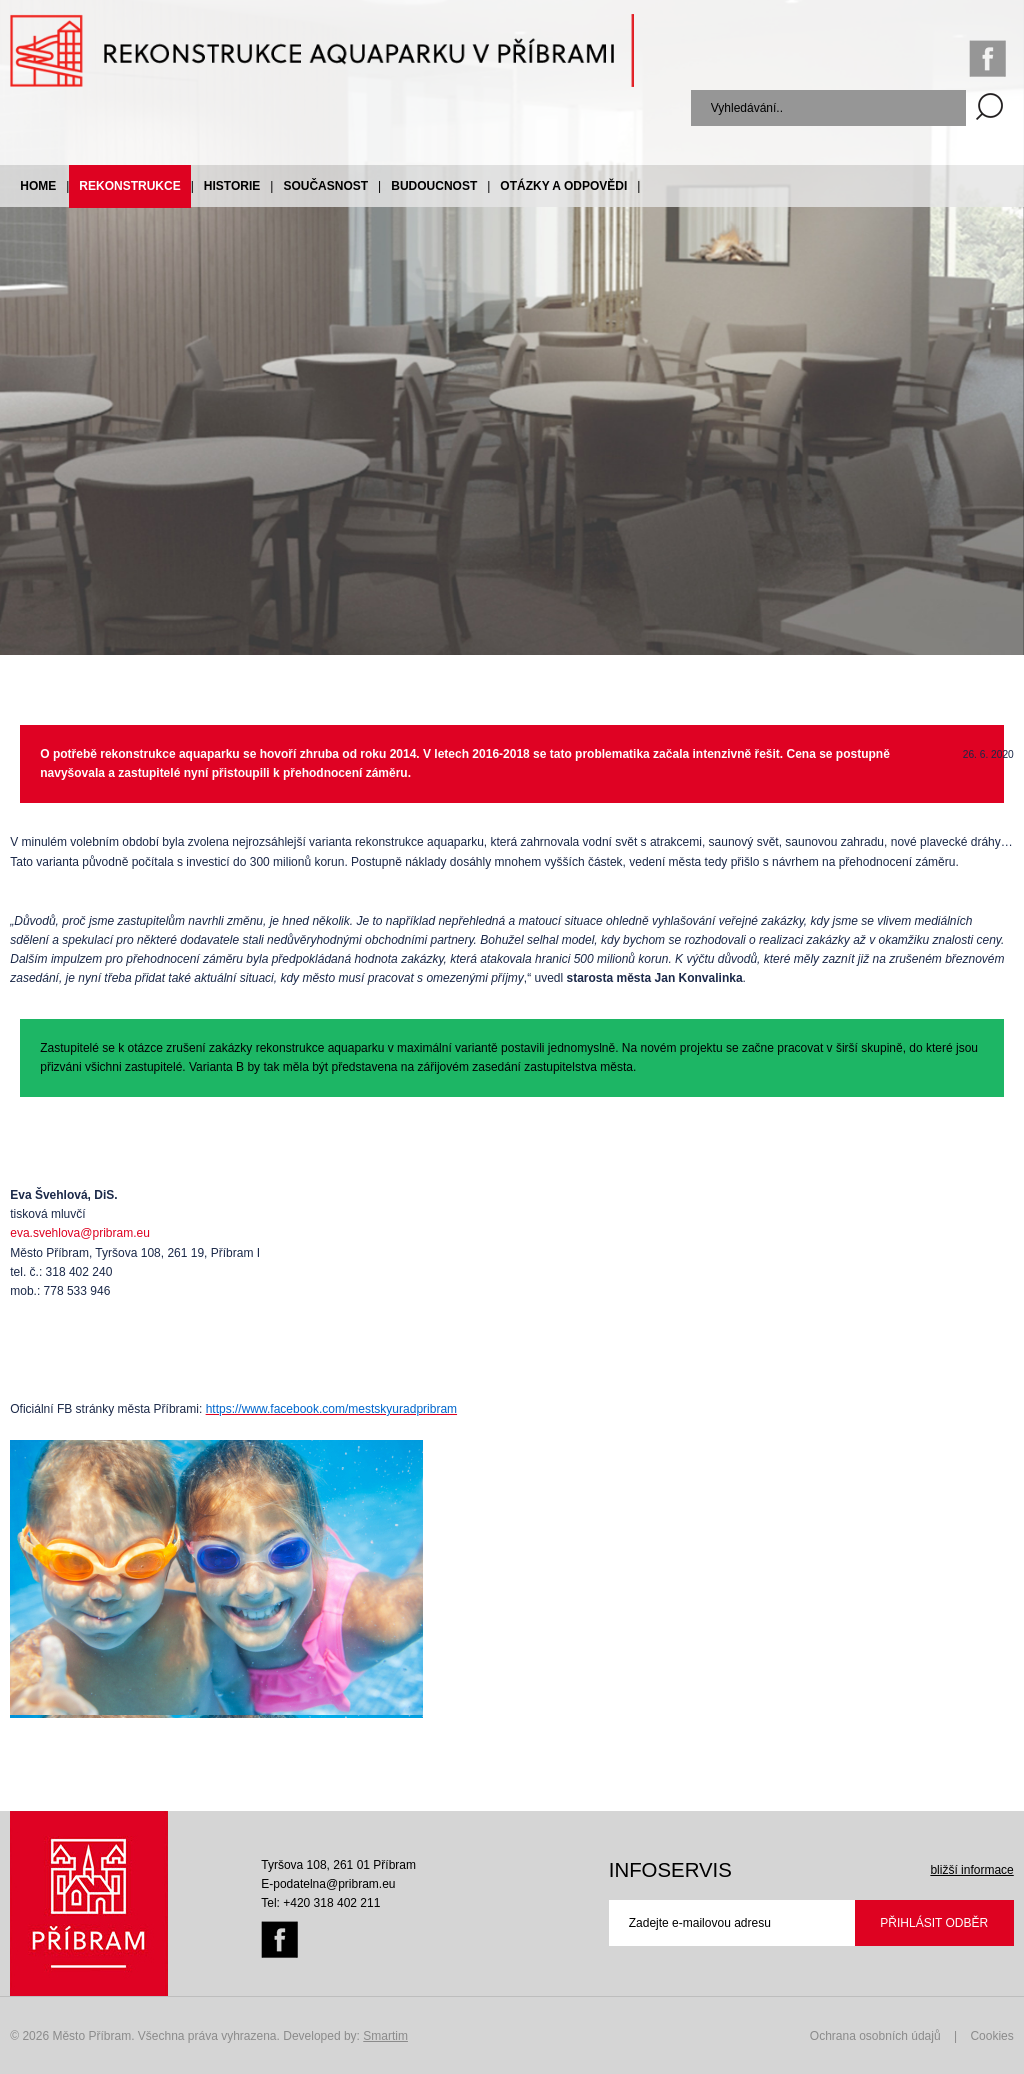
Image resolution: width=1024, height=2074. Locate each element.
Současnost (325, 186)
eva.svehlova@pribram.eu (80, 1233)
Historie (232, 186)
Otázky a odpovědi (563, 186)
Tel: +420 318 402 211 (320, 1903)
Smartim (385, 2036)
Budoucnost (434, 186)
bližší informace (971, 1870)
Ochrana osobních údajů (875, 2036)
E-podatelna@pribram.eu (328, 1884)
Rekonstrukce (129, 186)
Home (38, 186)
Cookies (991, 2036)
